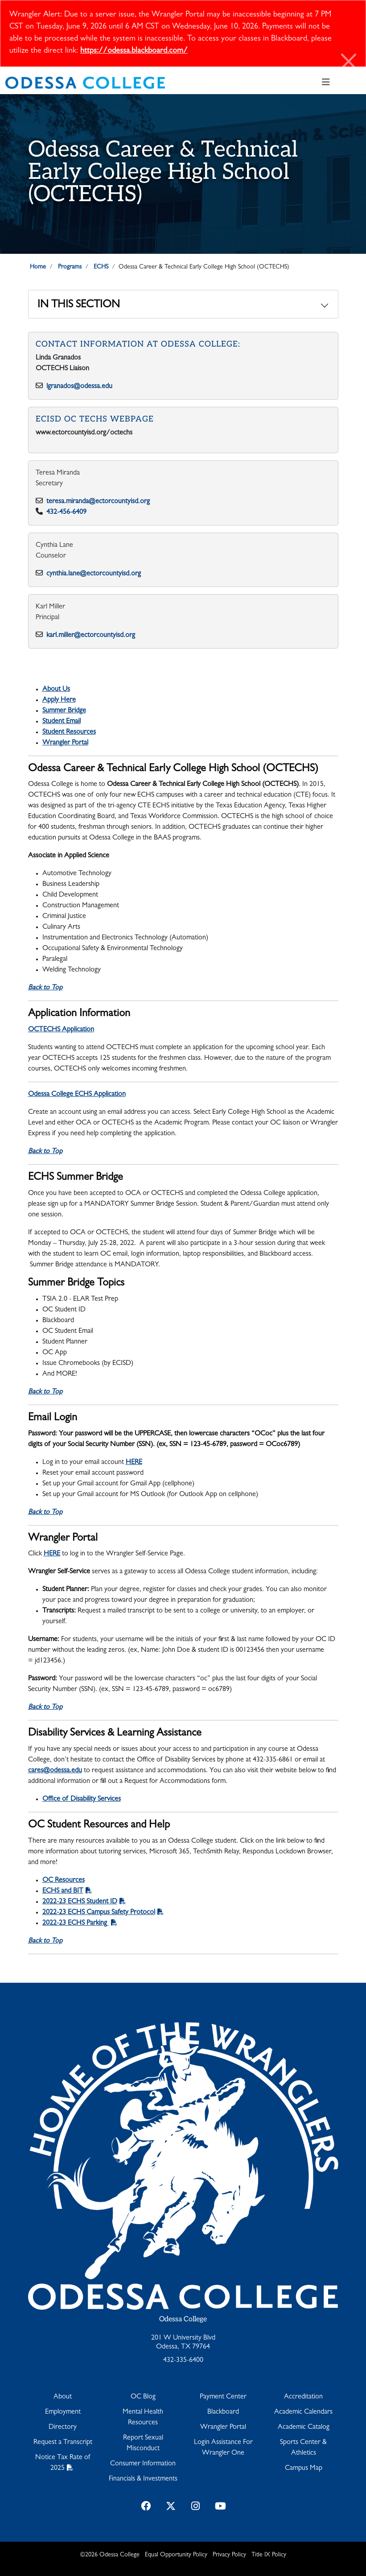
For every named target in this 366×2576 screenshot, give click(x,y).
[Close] (349, 63)
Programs (70, 267)
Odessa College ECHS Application (77, 1094)
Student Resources (69, 732)
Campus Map (303, 2468)
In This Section (78, 305)
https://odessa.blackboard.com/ (134, 51)
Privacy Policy (229, 2555)
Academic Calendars (303, 2412)
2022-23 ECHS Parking (75, 1923)
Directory (63, 2427)
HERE (134, 1462)
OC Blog (143, 2397)
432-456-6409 (66, 512)
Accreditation (303, 2397)
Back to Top (45, 988)
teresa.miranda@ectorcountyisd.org (99, 501)
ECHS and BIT (62, 1891)
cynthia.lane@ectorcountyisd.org (93, 574)
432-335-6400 (183, 2360)
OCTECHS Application (61, 1030)
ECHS (101, 267)
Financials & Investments (143, 2479)
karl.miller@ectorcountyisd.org (90, 635)
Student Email (61, 721)
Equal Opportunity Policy (176, 2555)
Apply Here (59, 700)
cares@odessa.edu (55, 1770)
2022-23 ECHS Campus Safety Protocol (98, 1912)
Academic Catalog (303, 2427)
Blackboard (223, 2412)
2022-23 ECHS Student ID (79, 1902)
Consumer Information (143, 2464)
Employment (63, 2412)
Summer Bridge (64, 711)
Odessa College (183, 2319)
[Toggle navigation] (326, 82)
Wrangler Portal (65, 743)
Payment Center (223, 2397)
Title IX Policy (268, 2555)
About (62, 2397)
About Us (56, 689)
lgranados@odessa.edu (79, 386)
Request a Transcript (62, 2442)
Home (38, 267)
